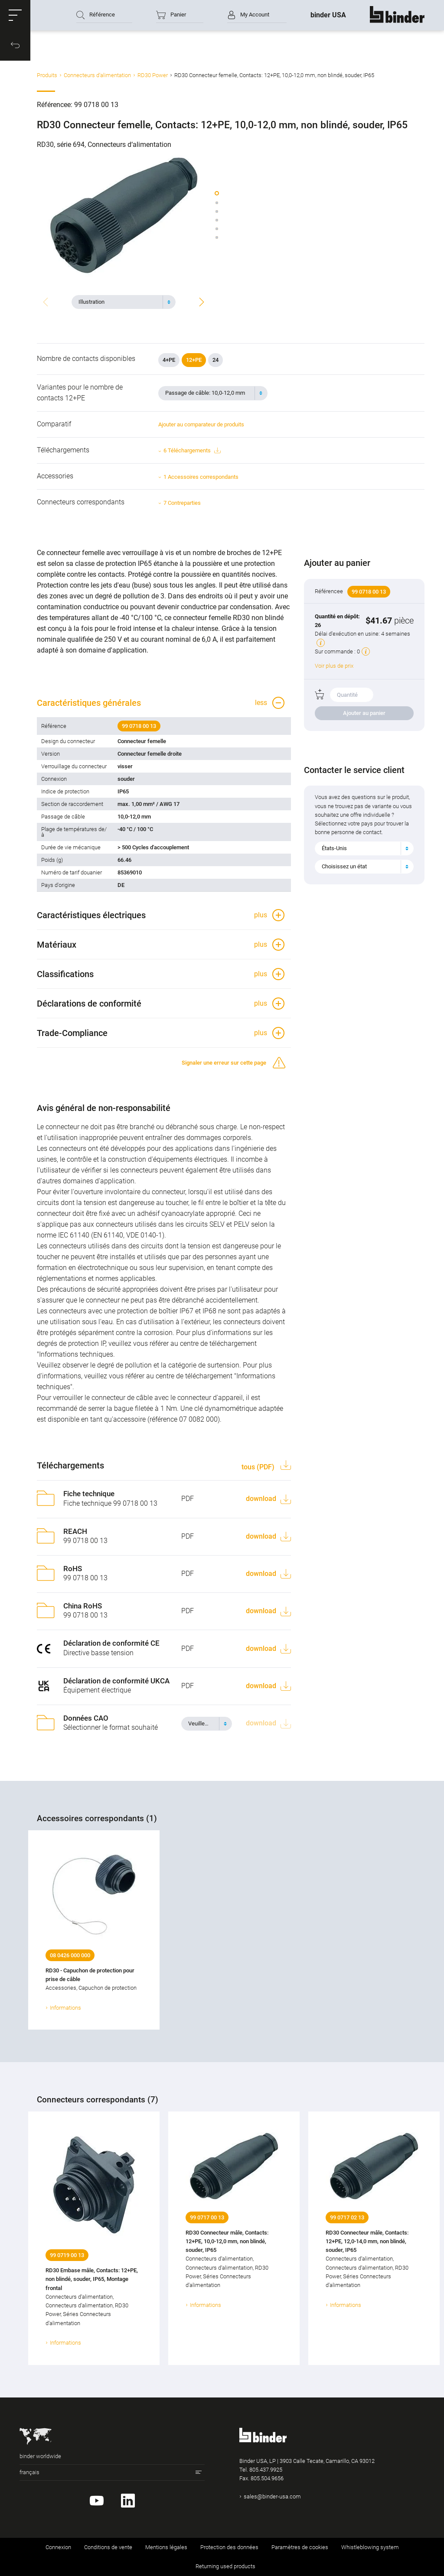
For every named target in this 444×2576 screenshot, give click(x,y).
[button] (15, 15)
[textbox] (120, 302)
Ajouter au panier (364, 713)
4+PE (169, 360)
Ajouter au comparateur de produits (201, 424)
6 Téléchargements (191, 450)
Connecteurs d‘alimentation (97, 75)
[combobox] (124, 302)
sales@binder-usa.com (272, 2496)
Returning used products (225, 2566)
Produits (47, 75)
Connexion (58, 2547)
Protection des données (229, 2547)
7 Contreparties (182, 503)
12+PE (194, 360)
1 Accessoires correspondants (200, 477)
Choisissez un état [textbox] (344, 866)
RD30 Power (152, 75)
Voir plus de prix (334, 666)
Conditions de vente (108, 2547)
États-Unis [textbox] (334, 848)
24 (215, 360)
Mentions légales (166, 2547)
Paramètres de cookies (299, 2547)
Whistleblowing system (370, 2547)
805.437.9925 (265, 2469)
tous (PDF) (259, 1467)
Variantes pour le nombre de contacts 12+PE (80, 392)
